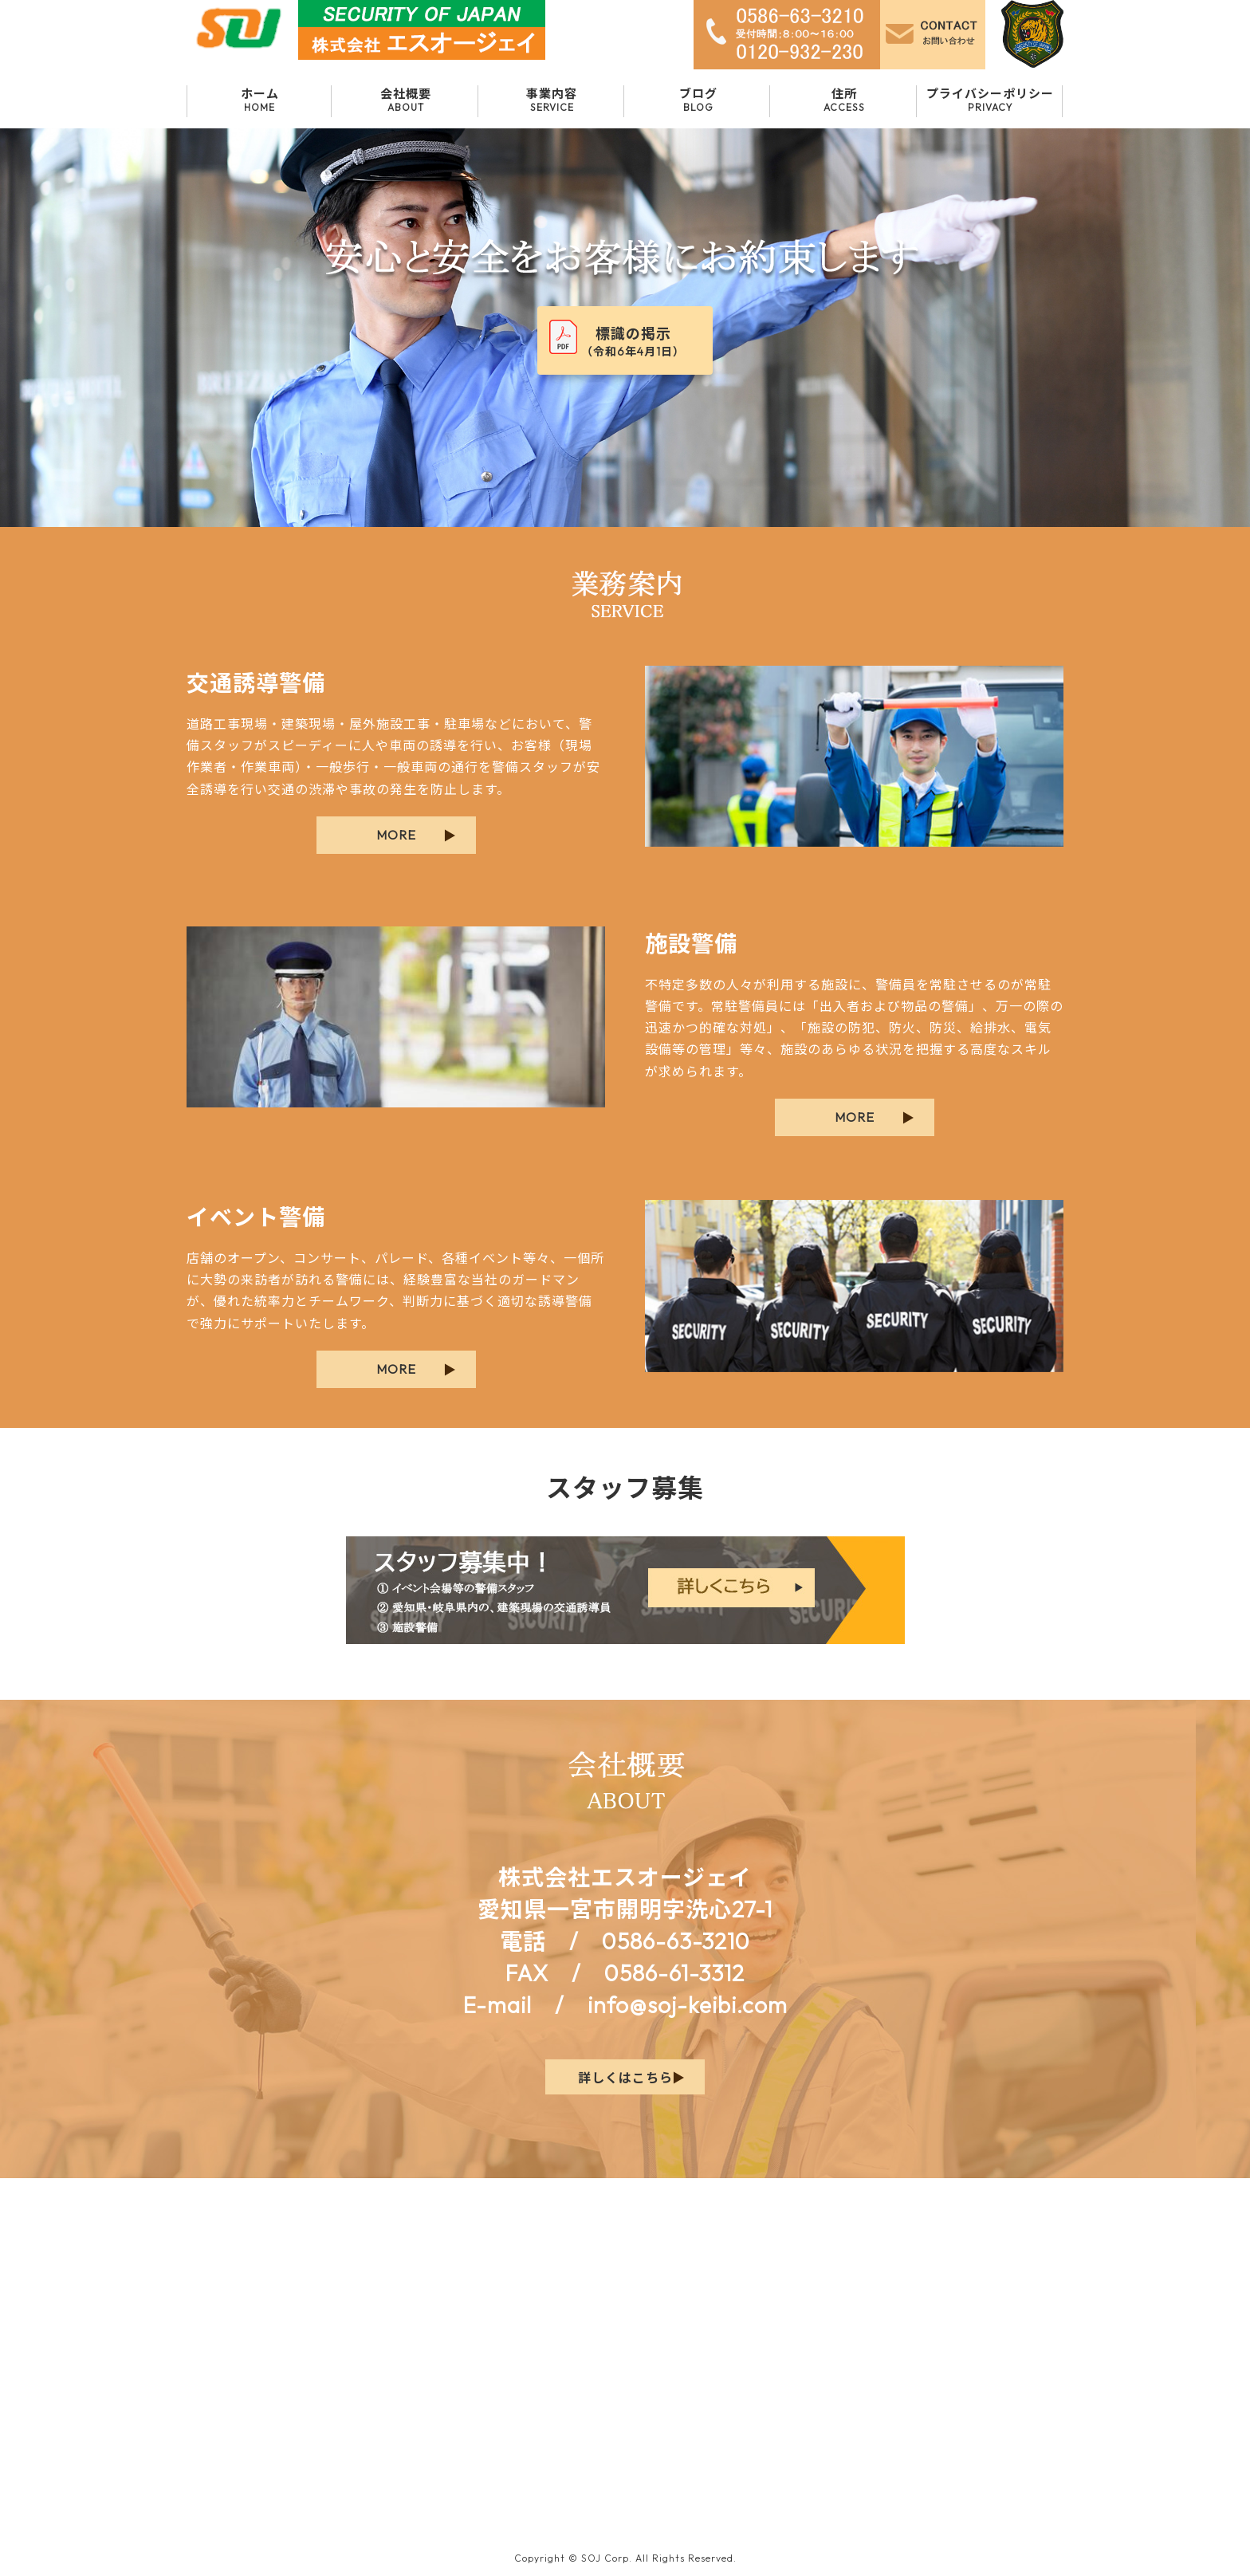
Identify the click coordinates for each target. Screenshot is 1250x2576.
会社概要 (405, 99)
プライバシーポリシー (990, 99)
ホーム (259, 99)
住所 (844, 99)
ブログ (698, 99)
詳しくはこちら (625, 2078)
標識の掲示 (633, 341)
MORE (396, 835)
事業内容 (552, 99)
